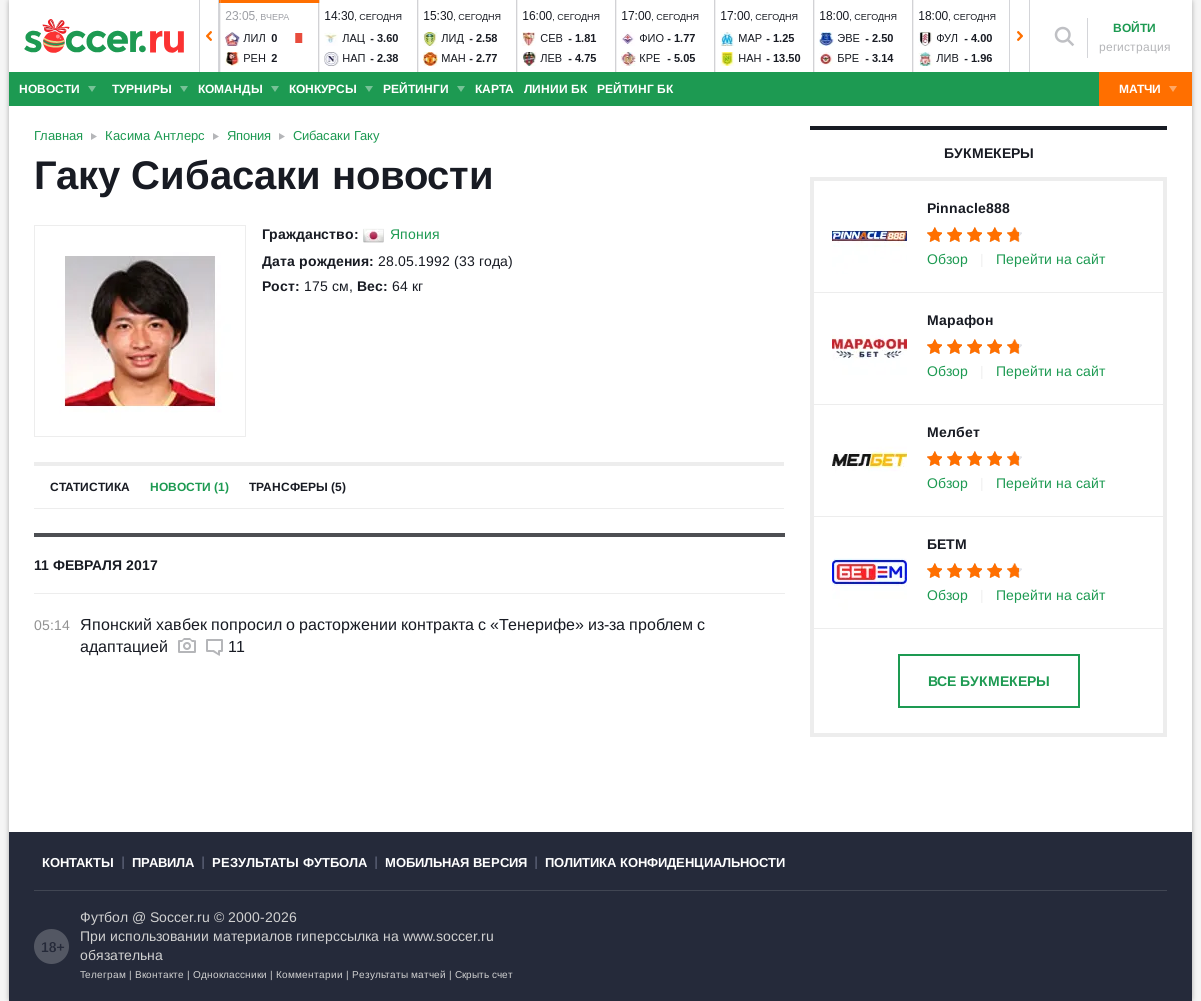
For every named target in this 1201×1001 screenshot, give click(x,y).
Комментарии (309, 974)
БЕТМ (947, 544)
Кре (649, 58)
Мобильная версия (456, 862)
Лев (551, 58)
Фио (651, 38)
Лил (254, 38)
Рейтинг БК (635, 89)
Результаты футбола (289, 862)
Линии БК (555, 89)
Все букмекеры (989, 681)
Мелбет (953, 432)
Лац (353, 38)
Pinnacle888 (968, 208)
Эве (848, 38)
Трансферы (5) (297, 487)
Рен (254, 58)
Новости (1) (189, 487)
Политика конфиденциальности (665, 862)
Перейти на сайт (1050, 259)
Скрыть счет (484, 974)
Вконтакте (159, 974)
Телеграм (103, 974)
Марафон (960, 320)
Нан (749, 58)
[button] (209, 36)
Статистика (90, 487)
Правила (163, 862)
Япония (415, 234)
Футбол (104, 917)
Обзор (947, 259)
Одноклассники (230, 974)
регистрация (1135, 47)
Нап (353, 58)
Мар (750, 38)
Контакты (78, 862)
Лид (452, 38)
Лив (947, 58)
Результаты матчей (399, 974)
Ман (453, 58)
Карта (494, 89)
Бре (848, 58)
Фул (947, 38)
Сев (551, 38)
